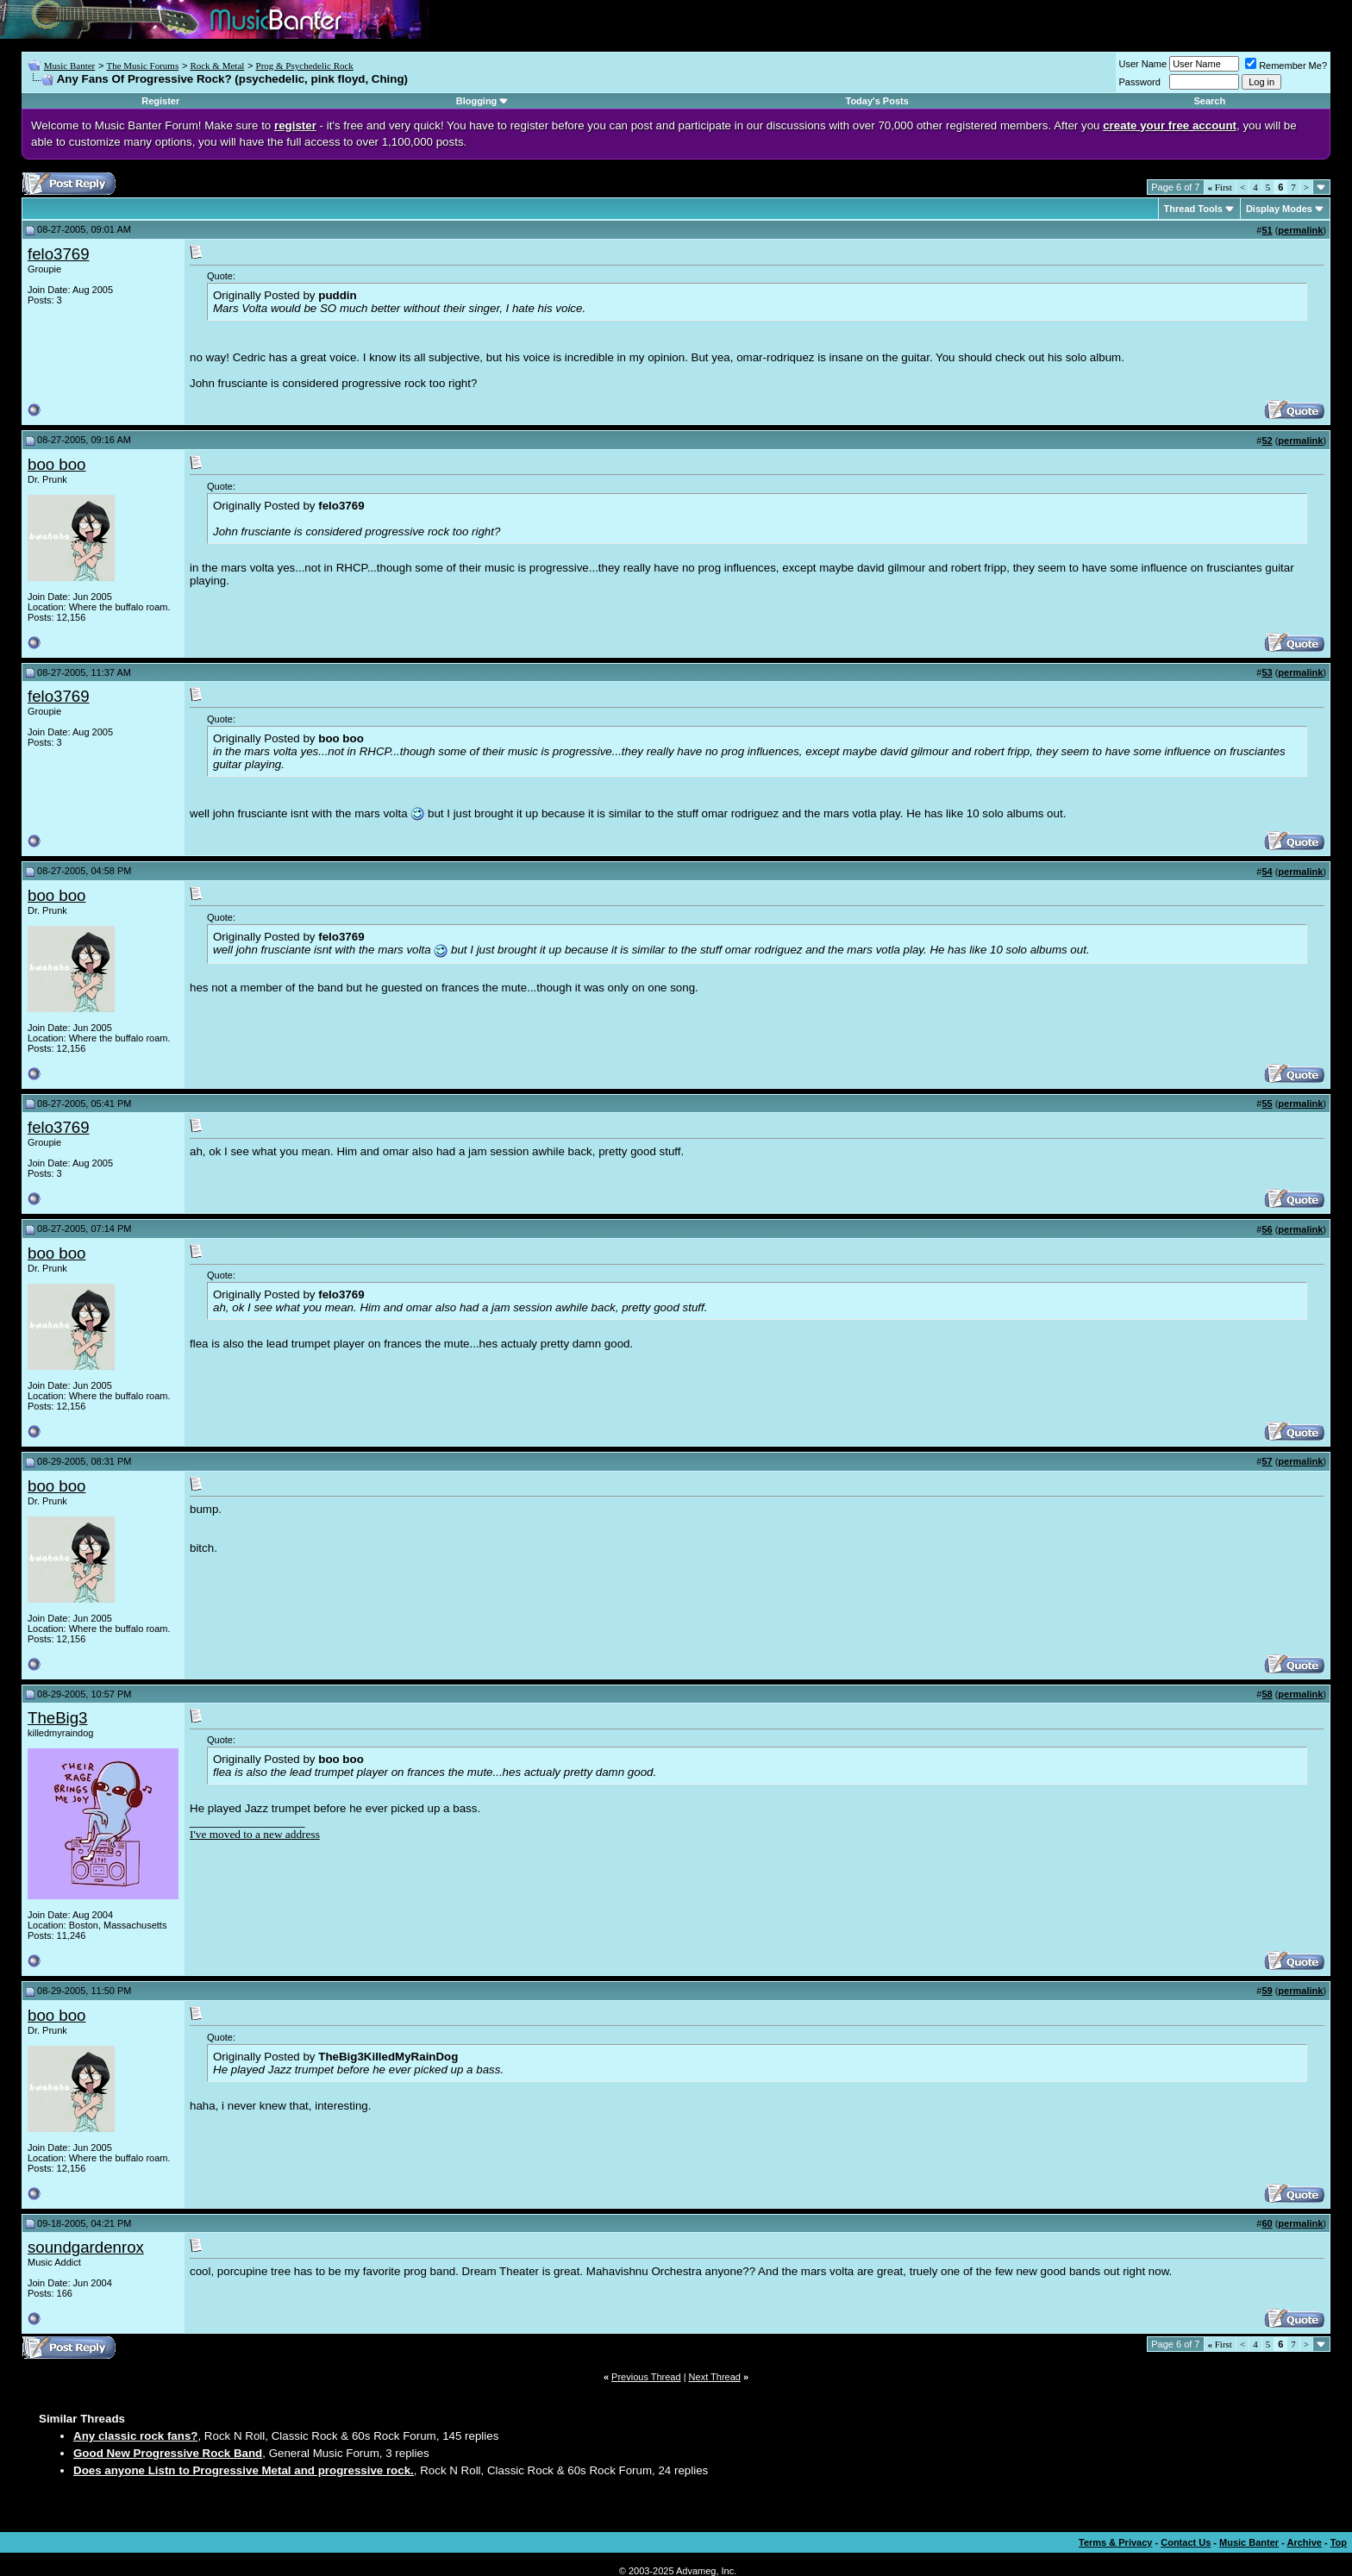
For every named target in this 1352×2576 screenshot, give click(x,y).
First (1220, 187)
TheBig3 (58, 1718)
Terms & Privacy (1115, 2542)
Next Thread (715, 2377)
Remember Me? (1286, 65)
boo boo (56, 464)
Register (160, 101)
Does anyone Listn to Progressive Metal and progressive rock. (243, 2470)
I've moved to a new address (255, 1834)
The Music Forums (142, 65)
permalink (1300, 230)
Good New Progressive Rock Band (167, 2453)
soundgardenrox (86, 2247)
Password (1140, 82)
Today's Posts (877, 101)
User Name (1143, 64)
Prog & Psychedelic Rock (305, 65)
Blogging (477, 101)
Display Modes (1279, 208)
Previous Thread (646, 2377)
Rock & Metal (217, 65)
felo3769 (59, 254)
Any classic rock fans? (135, 2435)
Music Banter (70, 65)
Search (1209, 101)
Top (1338, 2542)
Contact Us (1186, 2542)
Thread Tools (1193, 208)
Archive (1304, 2542)
